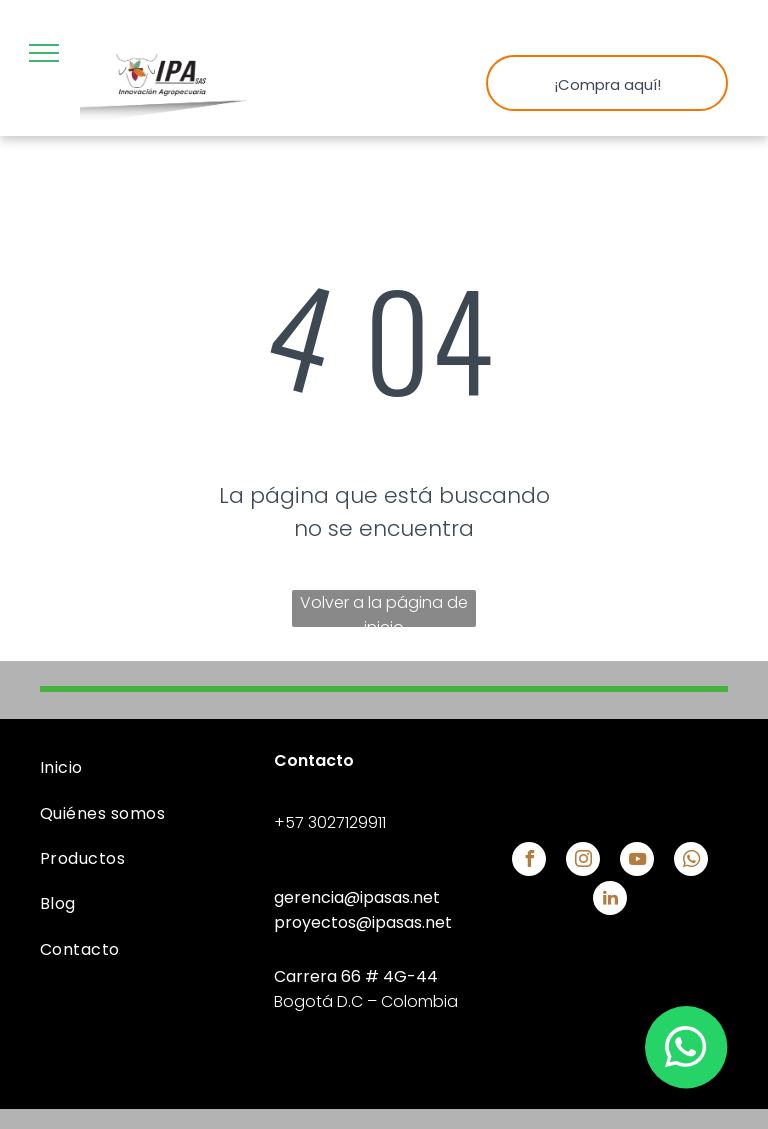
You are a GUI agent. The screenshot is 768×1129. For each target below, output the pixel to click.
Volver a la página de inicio (384, 609)
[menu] (44, 53)
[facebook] (529, 861)
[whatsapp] (691, 861)
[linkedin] (610, 900)
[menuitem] (149, 767)
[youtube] (637, 861)
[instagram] (583, 861)
